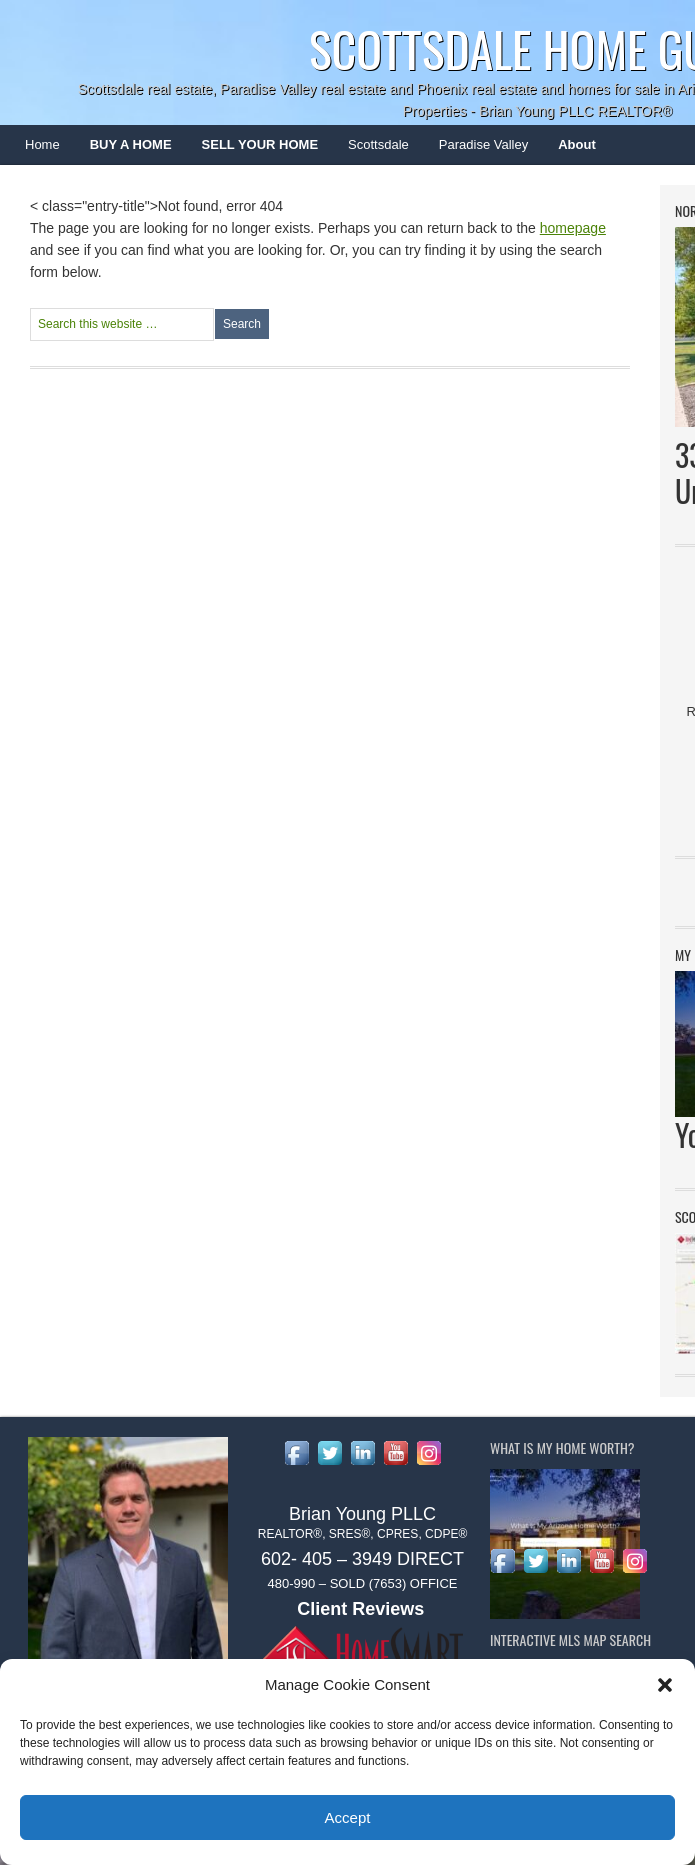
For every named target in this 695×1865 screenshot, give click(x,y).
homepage (573, 228)
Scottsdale (371, 151)
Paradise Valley (476, 151)
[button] (665, 1685)
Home (42, 144)
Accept (348, 1817)
